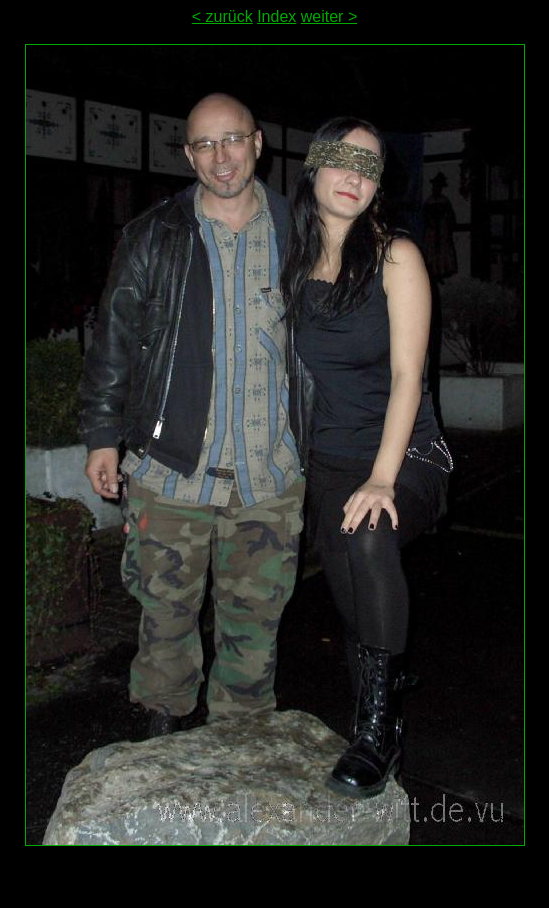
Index (276, 16)
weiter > (329, 16)
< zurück (222, 16)
